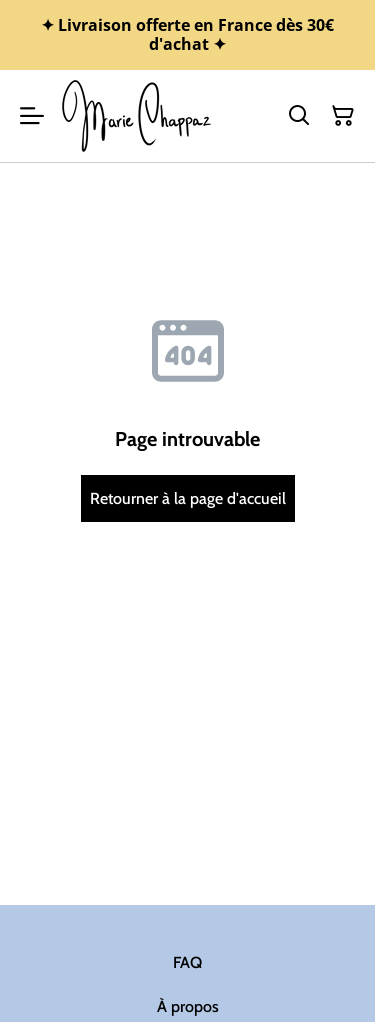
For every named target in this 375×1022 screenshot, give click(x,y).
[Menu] (32, 116)
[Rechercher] (299, 116)
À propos (188, 1006)
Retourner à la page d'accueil (188, 498)
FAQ (187, 962)
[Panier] (343, 116)
